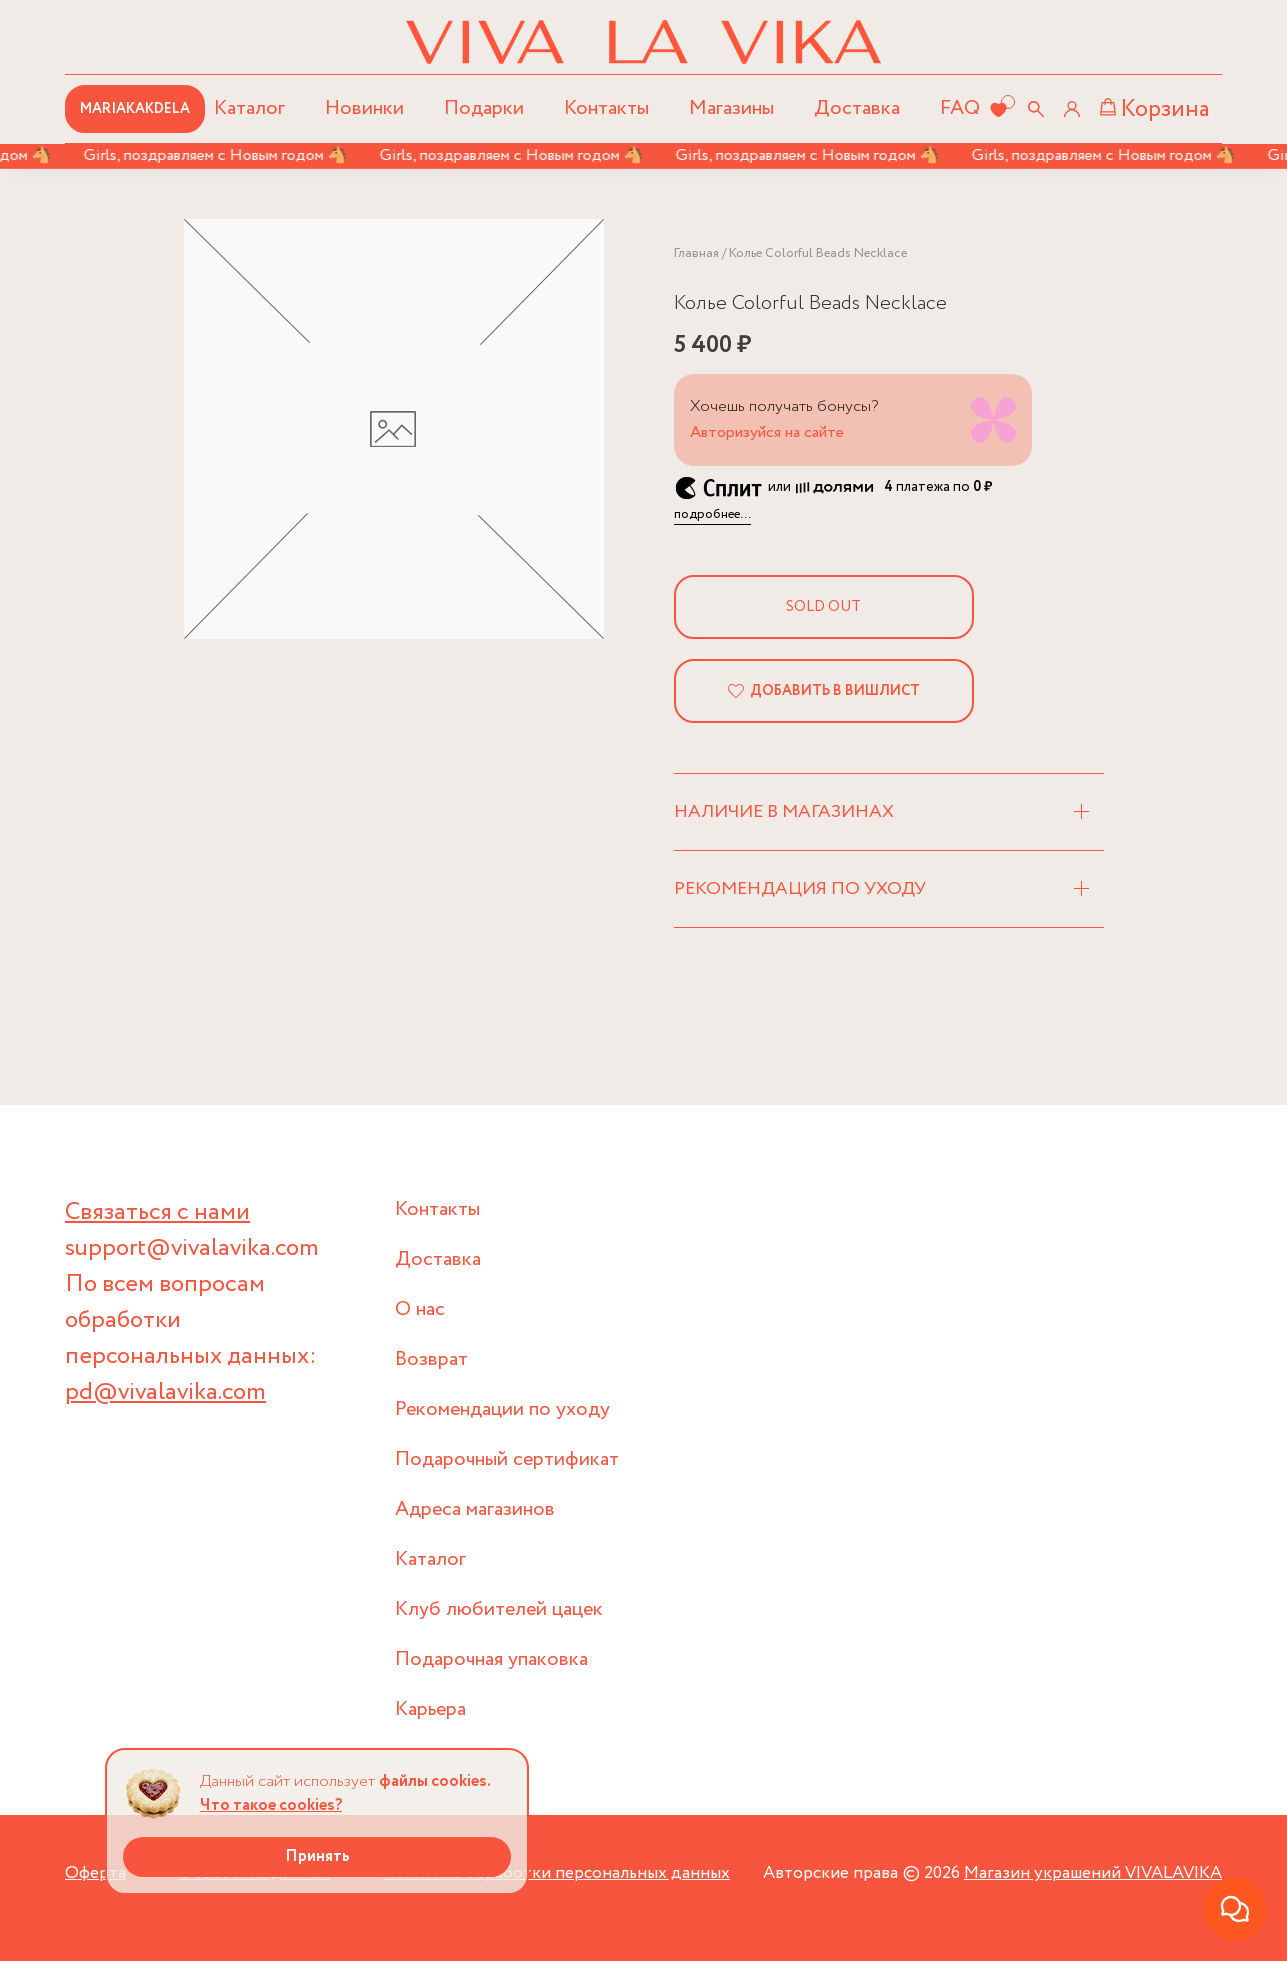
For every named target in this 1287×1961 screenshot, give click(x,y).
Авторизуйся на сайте (767, 432)
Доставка (857, 108)
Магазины (731, 108)
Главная (696, 253)
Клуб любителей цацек (499, 1609)
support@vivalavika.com (192, 1248)
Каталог (430, 1559)
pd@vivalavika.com (165, 1392)
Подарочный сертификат (507, 1459)
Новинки (364, 108)
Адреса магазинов (475, 1509)
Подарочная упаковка (491, 1659)
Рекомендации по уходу (502, 1409)
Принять (317, 1856)
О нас (420, 1309)
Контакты (606, 108)
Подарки (484, 108)
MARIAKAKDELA (135, 109)
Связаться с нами (157, 1212)
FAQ (960, 108)
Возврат (431, 1359)
